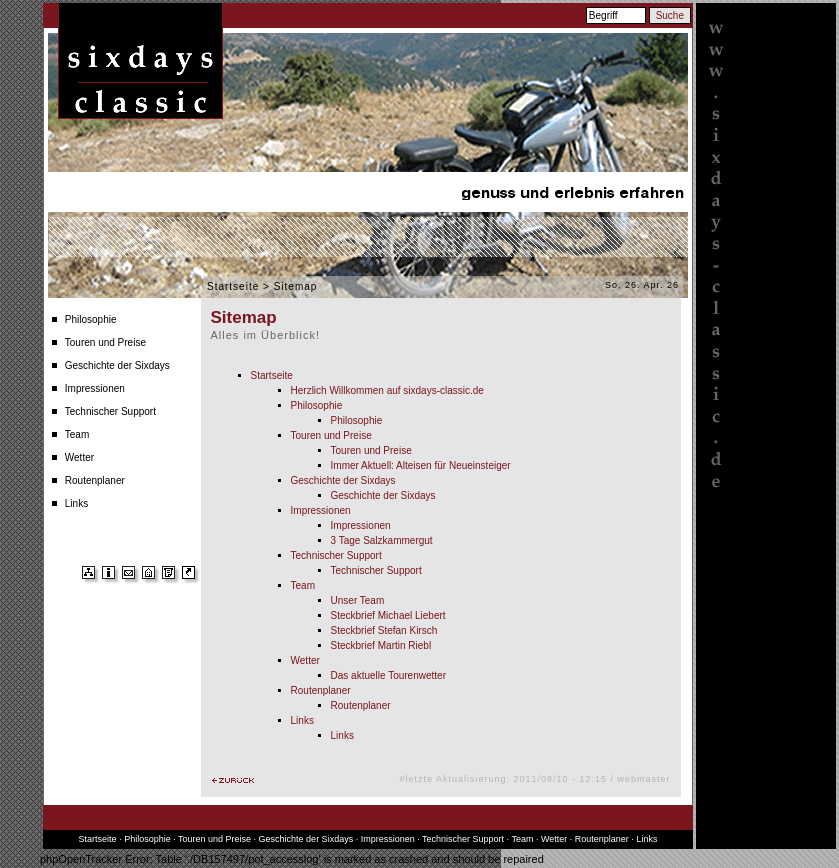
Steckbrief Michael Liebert (388, 615)
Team (77, 434)
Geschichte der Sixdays (117, 365)
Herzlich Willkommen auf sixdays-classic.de (387, 390)
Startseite (233, 286)
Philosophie (91, 319)
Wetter (79, 457)
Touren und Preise (105, 342)
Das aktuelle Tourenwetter (388, 675)
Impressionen (95, 388)
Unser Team (358, 600)
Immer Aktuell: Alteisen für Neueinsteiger (421, 465)
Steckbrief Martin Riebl (381, 645)
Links (76, 503)
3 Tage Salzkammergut (382, 540)
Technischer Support (110, 411)
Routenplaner (95, 480)
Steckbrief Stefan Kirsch (384, 630)
